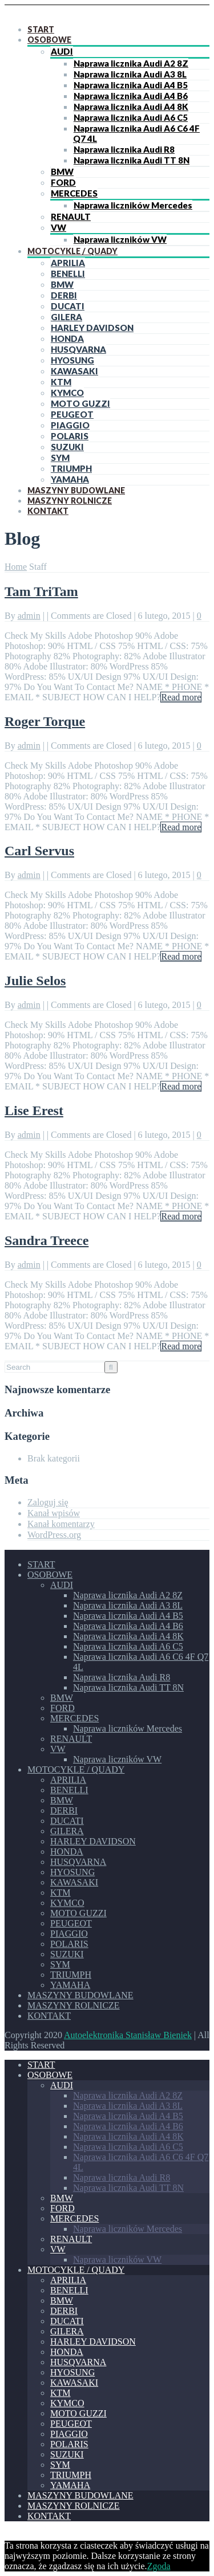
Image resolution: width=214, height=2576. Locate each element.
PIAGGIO (70, 425)
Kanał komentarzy (61, 1524)
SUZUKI (67, 447)
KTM (61, 382)
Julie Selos (35, 980)
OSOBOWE (49, 39)
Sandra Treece (46, 1240)
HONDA (67, 338)
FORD (63, 182)
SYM (60, 457)
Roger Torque (45, 721)
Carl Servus (39, 850)
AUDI (62, 51)
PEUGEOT (72, 414)
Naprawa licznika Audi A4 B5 (131, 85)
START (40, 29)
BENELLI (68, 273)
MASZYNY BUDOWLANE (76, 490)
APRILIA (68, 263)
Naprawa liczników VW (120, 239)
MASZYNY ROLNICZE (69, 500)
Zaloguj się (47, 1502)
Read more (181, 697)
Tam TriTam (41, 591)
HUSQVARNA (78, 349)
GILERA (66, 317)
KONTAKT (47, 511)
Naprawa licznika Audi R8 (124, 149)
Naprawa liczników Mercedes (133, 205)
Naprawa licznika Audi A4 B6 (131, 96)
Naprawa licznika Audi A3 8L (130, 74)
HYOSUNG (72, 360)
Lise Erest (34, 1110)
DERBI (64, 295)
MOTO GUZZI (80, 403)
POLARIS (69, 436)
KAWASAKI (74, 371)
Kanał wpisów (53, 1513)
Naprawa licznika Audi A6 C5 (131, 117)
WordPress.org (54, 1535)
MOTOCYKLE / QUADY (72, 251)
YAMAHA (70, 479)
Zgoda (159, 2566)
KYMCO (67, 392)
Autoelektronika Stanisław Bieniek (128, 2035)
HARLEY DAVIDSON (92, 327)
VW (58, 227)
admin (29, 615)
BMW (62, 171)
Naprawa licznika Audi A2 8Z (131, 63)
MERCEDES (74, 193)
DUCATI (67, 306)
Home (16, 566)
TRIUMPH (71, 468)
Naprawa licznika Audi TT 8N (131, 160)
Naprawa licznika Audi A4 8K (131, 106)
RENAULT (71, 216)
